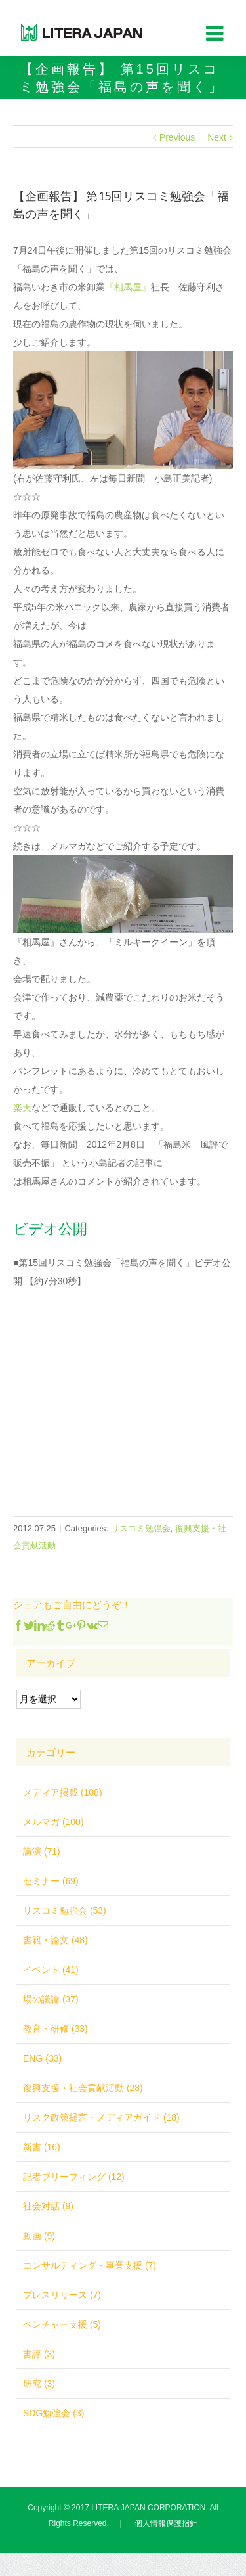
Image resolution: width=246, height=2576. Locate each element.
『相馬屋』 (128, 287)
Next (216, 137)
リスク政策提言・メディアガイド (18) (101, 2117)
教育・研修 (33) (55, 2028)
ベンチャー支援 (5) (62, 2324)
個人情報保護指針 (165, 2523)
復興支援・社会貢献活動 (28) (83, 2088)
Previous (177, 137)
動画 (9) (39, 2235)
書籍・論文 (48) (55, 1940)
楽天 (22, 1107)
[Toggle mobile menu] (216, 33)
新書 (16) (41, 2147)
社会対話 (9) (48, 2206)
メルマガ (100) (53, 1822)
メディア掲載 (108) (62, 1792)
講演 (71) (41, 1851)
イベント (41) (51, 1969)
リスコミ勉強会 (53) (64, 1910)
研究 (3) (39, 2383)
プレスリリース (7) (62, 2295)
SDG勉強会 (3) (53, 2413)
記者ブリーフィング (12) (74, 2176)
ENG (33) (42, 2058)
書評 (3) (39, 2354)
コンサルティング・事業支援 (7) (89, 2265)
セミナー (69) (51, 1881)
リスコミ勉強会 (141, 1528)
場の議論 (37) (51, 1999)
